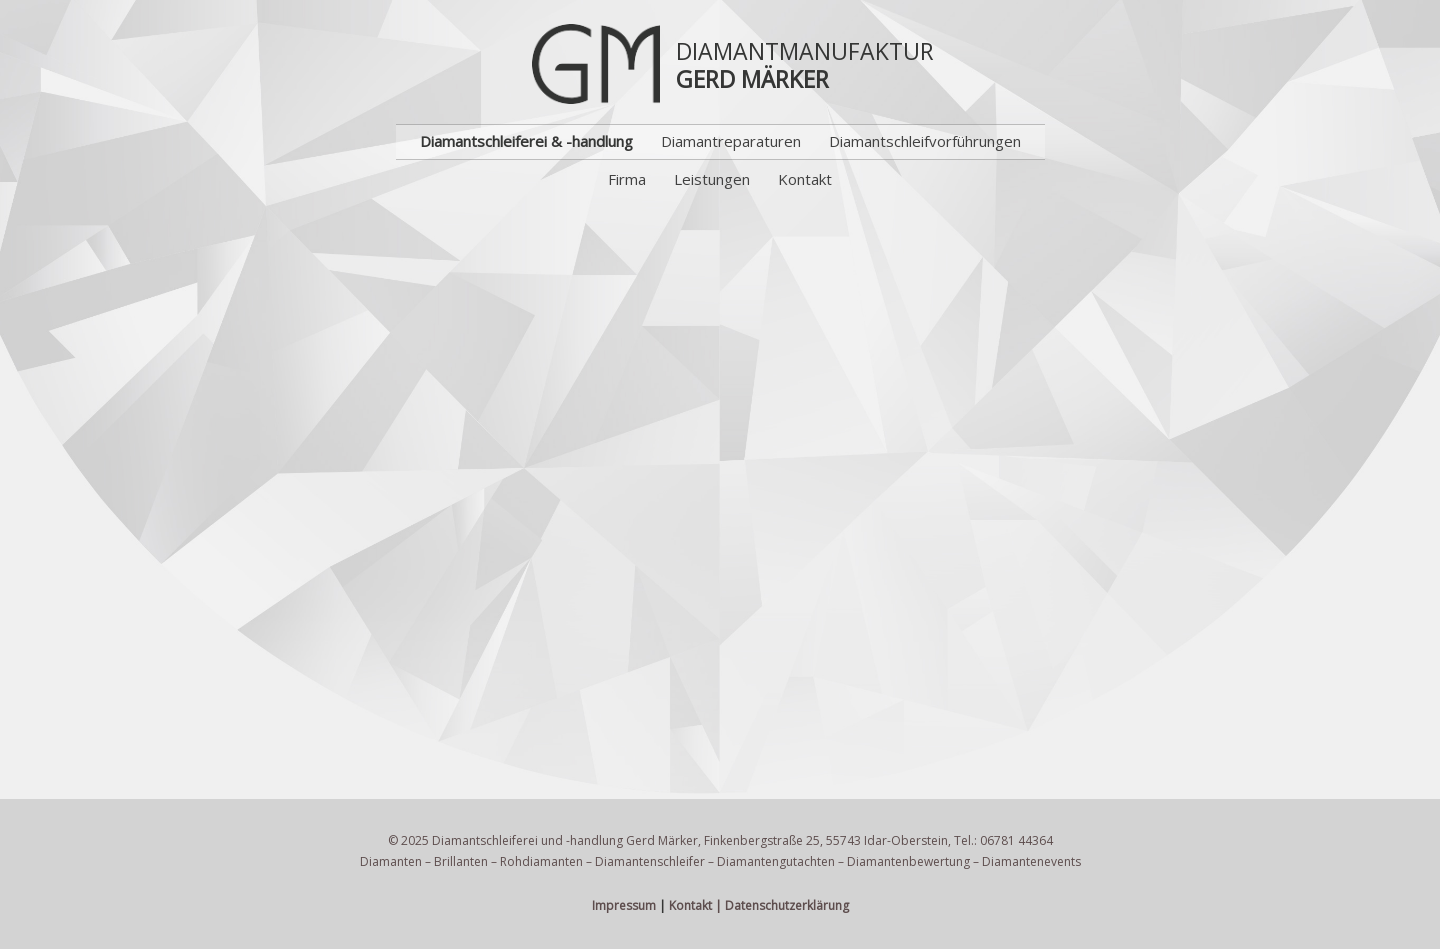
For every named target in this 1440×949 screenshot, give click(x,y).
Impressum (624, 905)
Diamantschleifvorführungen (925, 141)
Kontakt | (695, 905)
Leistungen (712, 179)
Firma (627, 179)
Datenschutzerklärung (787, 905)
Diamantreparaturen (731, 141)
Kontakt (805, 179)
